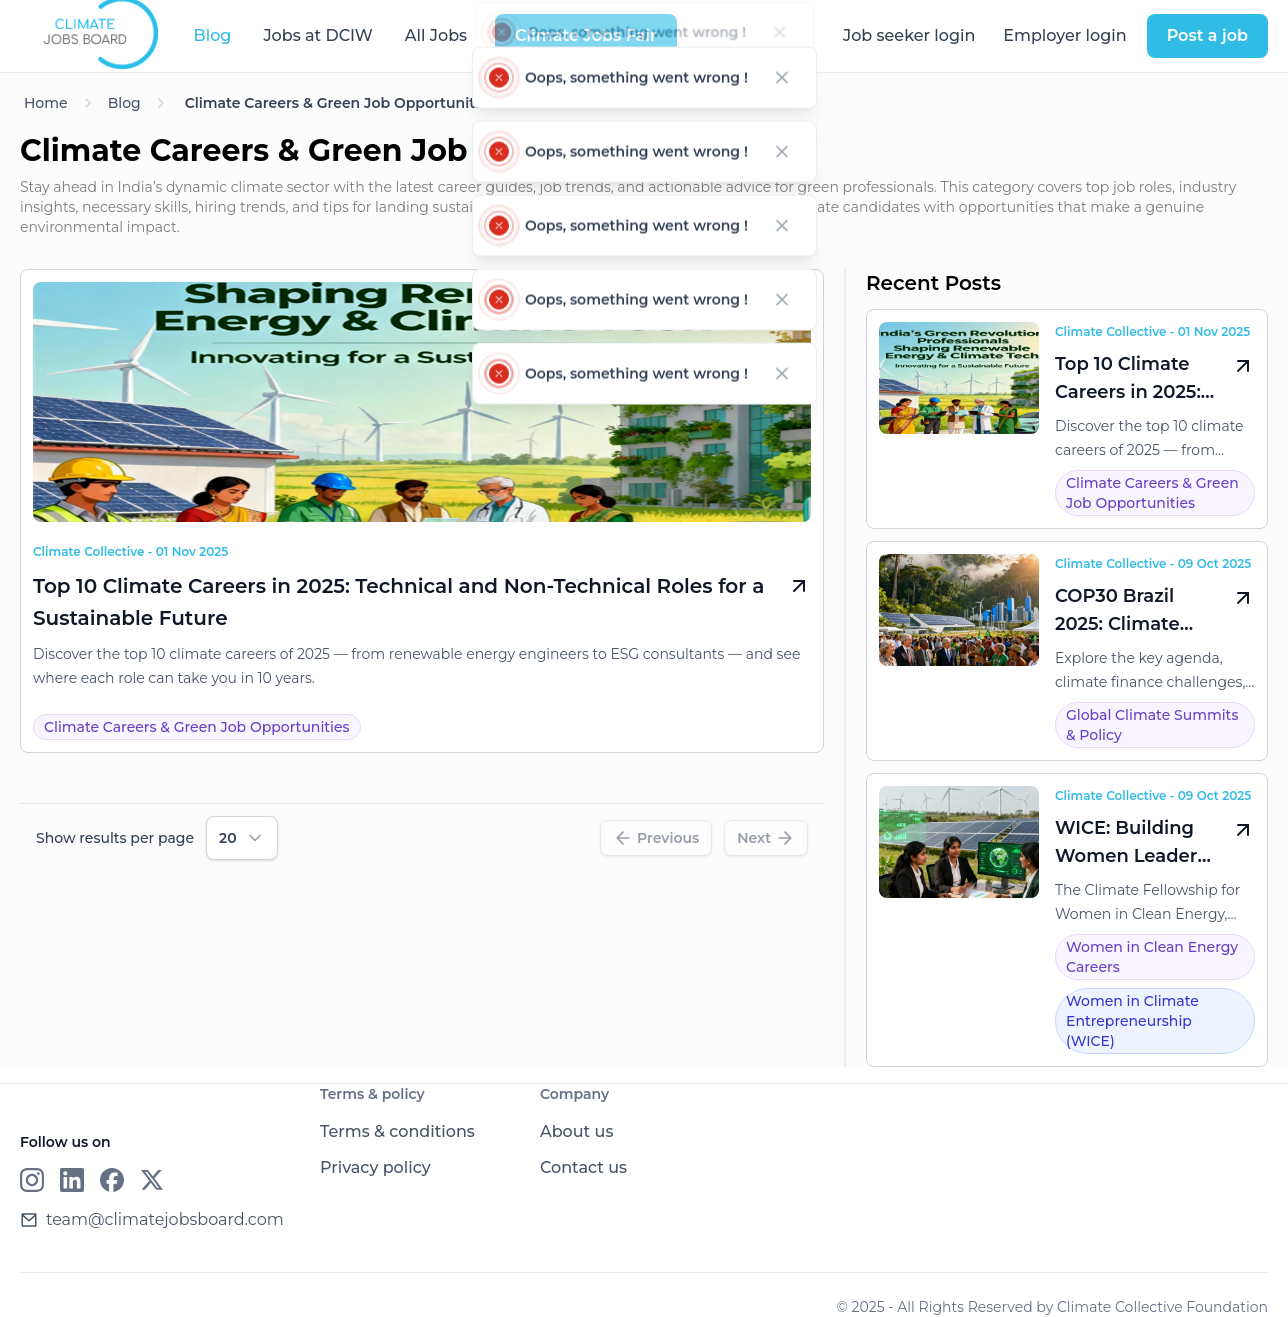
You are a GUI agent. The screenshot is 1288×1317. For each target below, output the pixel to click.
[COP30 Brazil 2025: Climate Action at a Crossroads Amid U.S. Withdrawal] (1067, 651)
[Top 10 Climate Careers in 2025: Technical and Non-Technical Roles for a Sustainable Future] (422, 486)
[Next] (766, 838)
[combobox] (242, 838)
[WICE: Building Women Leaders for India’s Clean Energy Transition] (1067, 920)
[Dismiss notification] (781, 43)
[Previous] (656, 838)
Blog (124, 103)
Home (46, 103)
